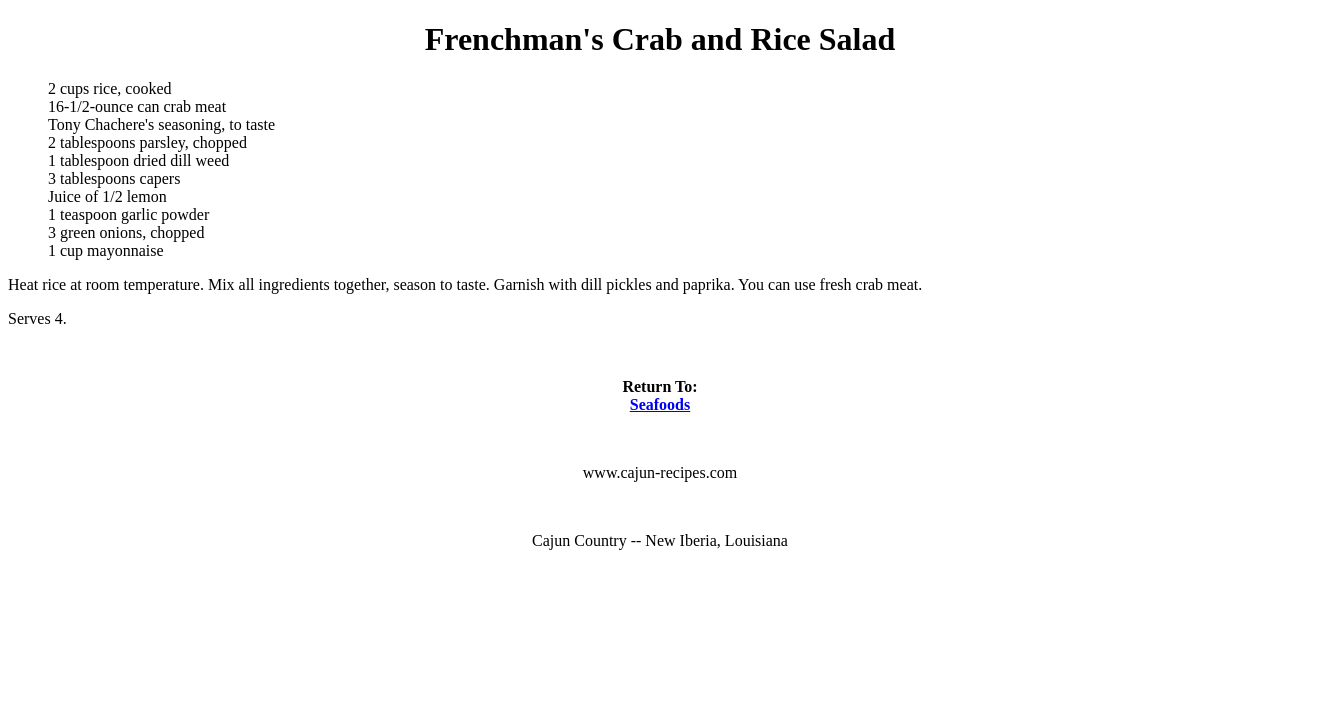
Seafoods (660, 404)
